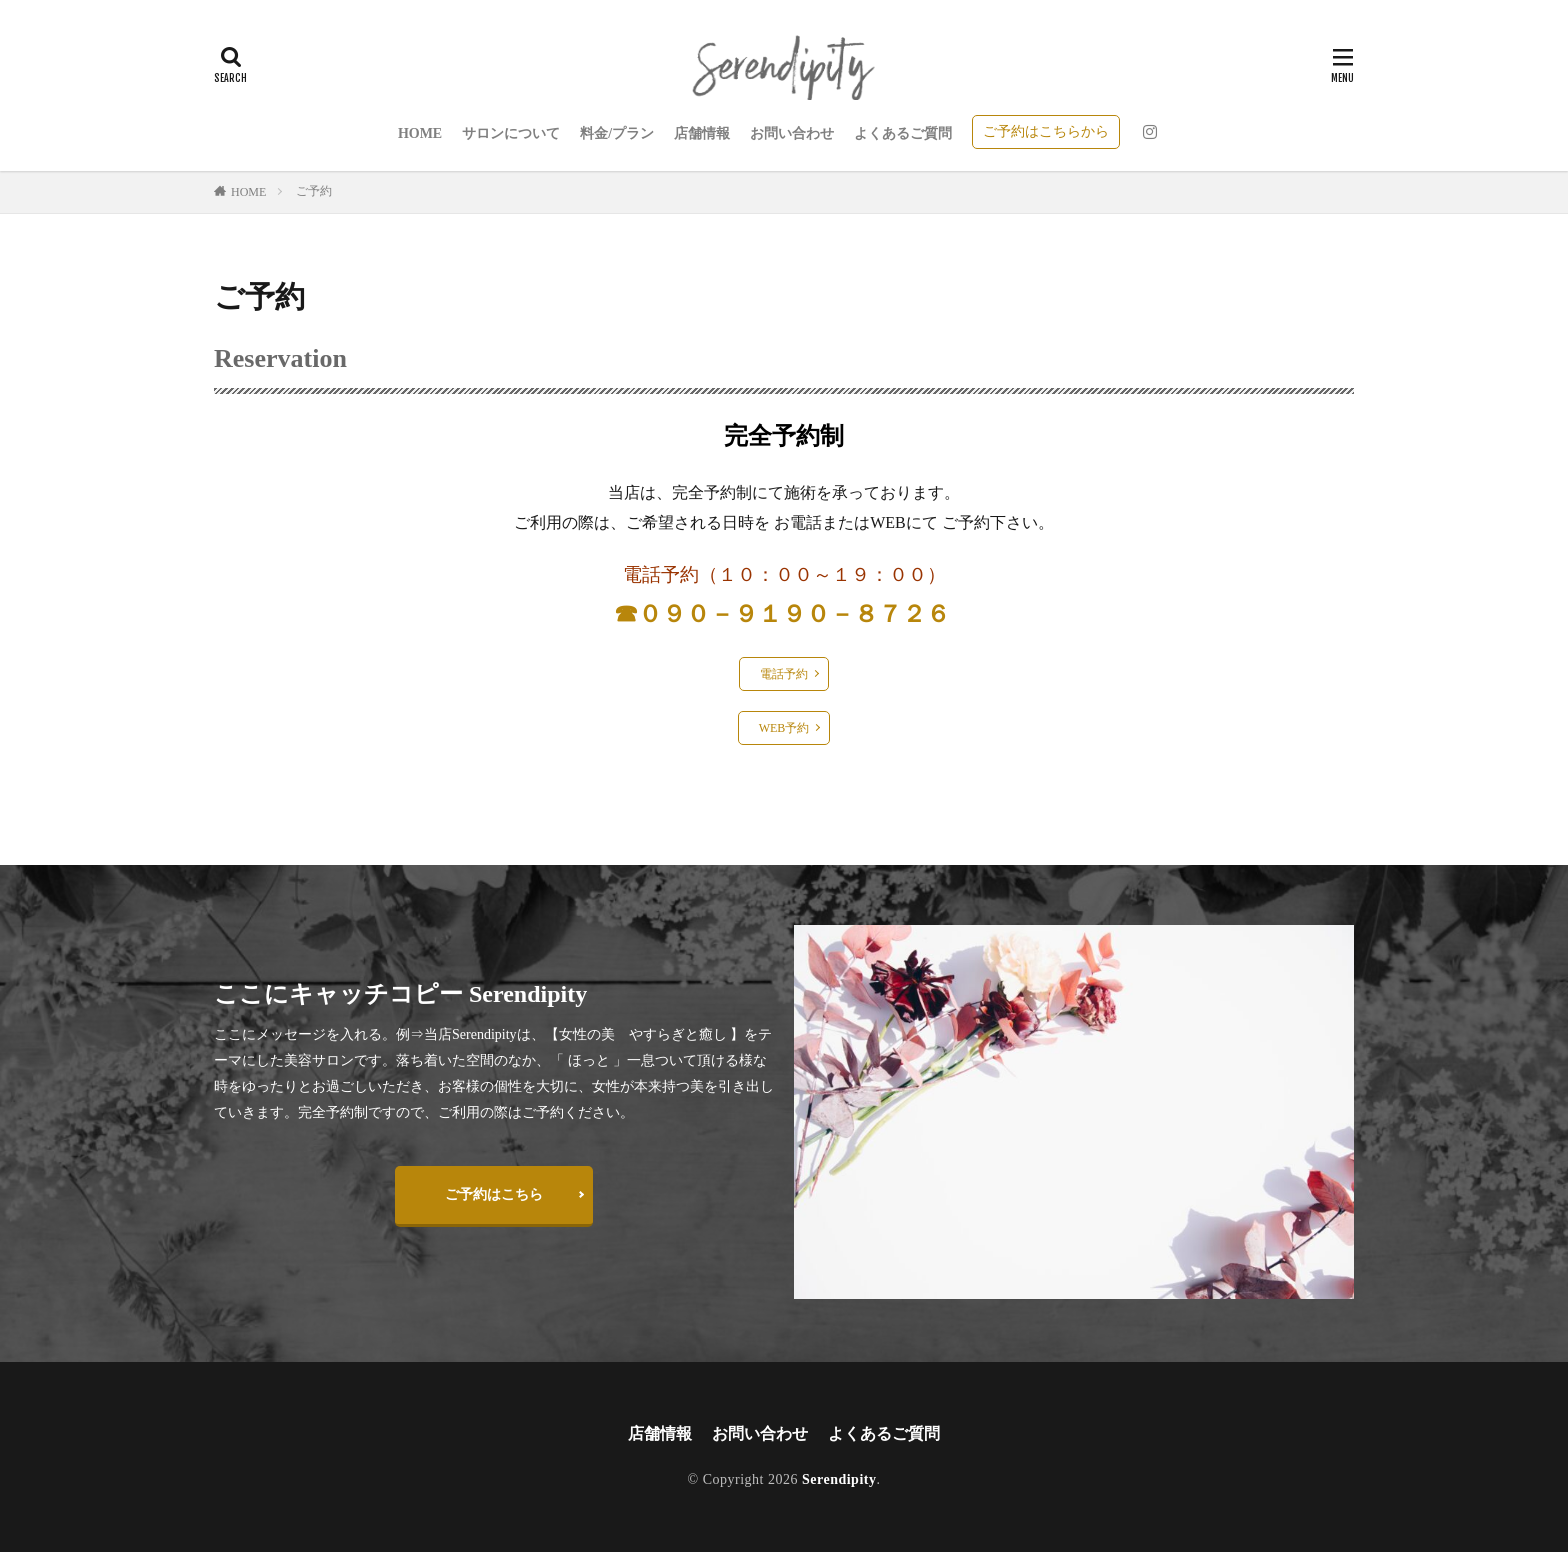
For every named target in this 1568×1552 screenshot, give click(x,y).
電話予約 (784, 674)
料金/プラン (617, 133)
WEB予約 (784, 728)
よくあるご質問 (903, 133)
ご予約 (314, 191)
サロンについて (511, 133)
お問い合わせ (792, 133)
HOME (420, 133)
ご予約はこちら (494, 1194)
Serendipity (839, 1479)
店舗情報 (702, 133)
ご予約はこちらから (1046, 131)
